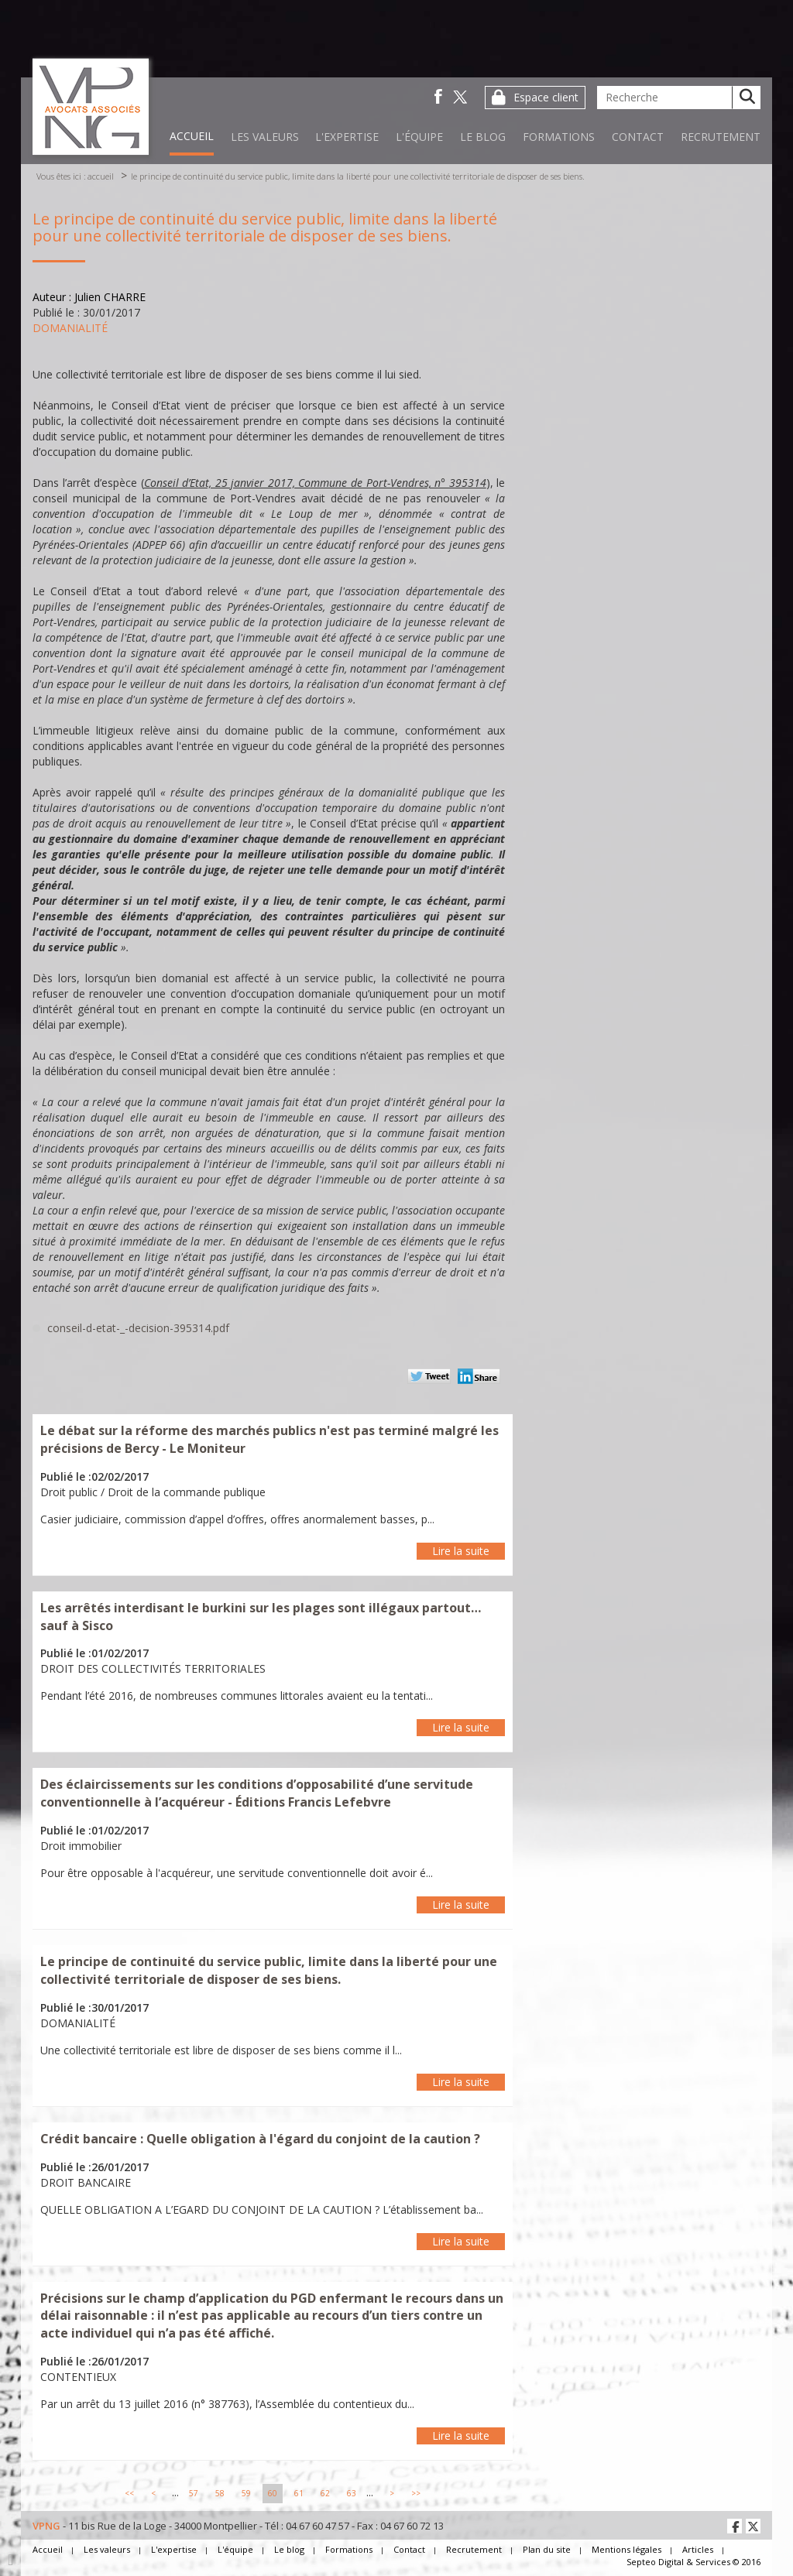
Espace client (545, 97)
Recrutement (720, 136)
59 (246, 2493)
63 (351, 2493)
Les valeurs (265, 136)
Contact (638, 136)
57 (193, 2493)
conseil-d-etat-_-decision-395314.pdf (138, 1328)
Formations (559, 136)
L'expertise (347, 136)
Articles (697, 2549)
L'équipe (419, 136)
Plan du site (547, 2549)
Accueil (192, 135)
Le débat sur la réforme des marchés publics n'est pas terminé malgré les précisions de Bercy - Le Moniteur (269, 1439)
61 (299, 2493)
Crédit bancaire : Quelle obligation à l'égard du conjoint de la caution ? (260, 2138)
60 (272, 2493)
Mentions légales (626, 2549)
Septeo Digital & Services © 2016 (693, 2561)
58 (220, 2493)
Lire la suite (460, 1550)
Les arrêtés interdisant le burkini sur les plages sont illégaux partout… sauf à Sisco (260, 1616)
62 (325, 2493)
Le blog (483, 136)
